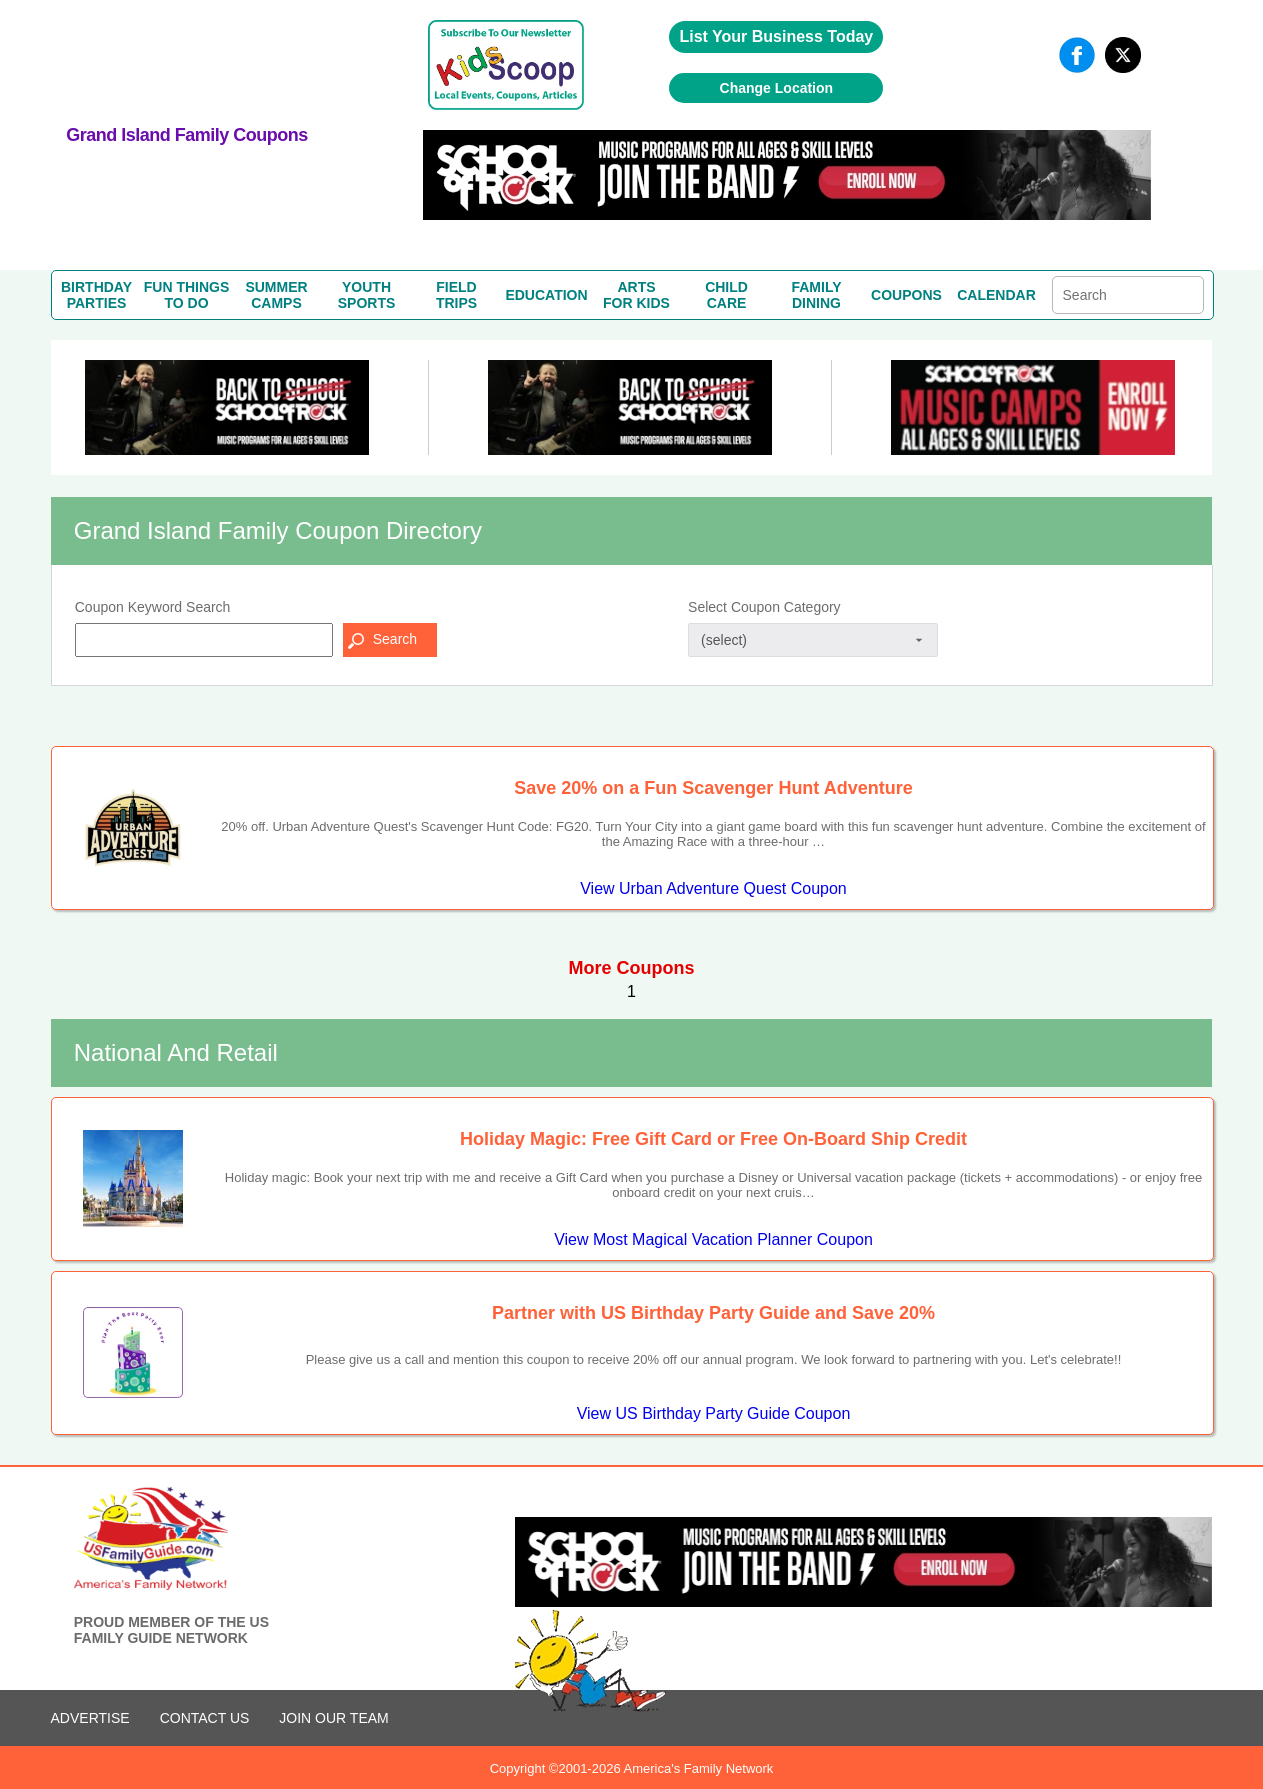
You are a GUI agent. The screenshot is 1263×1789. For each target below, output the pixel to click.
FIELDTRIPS (456, 295)
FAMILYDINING (816, 295)
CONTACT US (205, 1718)
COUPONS (906, 295)
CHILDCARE (726, 295)
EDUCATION (546, 295)
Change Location (777, 88)
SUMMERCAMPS (276, 295)
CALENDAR (996, 295)
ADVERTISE (90, 1718)
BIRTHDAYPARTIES (96, 295)
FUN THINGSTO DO (187, 295)
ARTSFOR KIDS (636, 295)
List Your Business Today (776, 36)
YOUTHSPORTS (367, 295)
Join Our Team (333, 1718)
